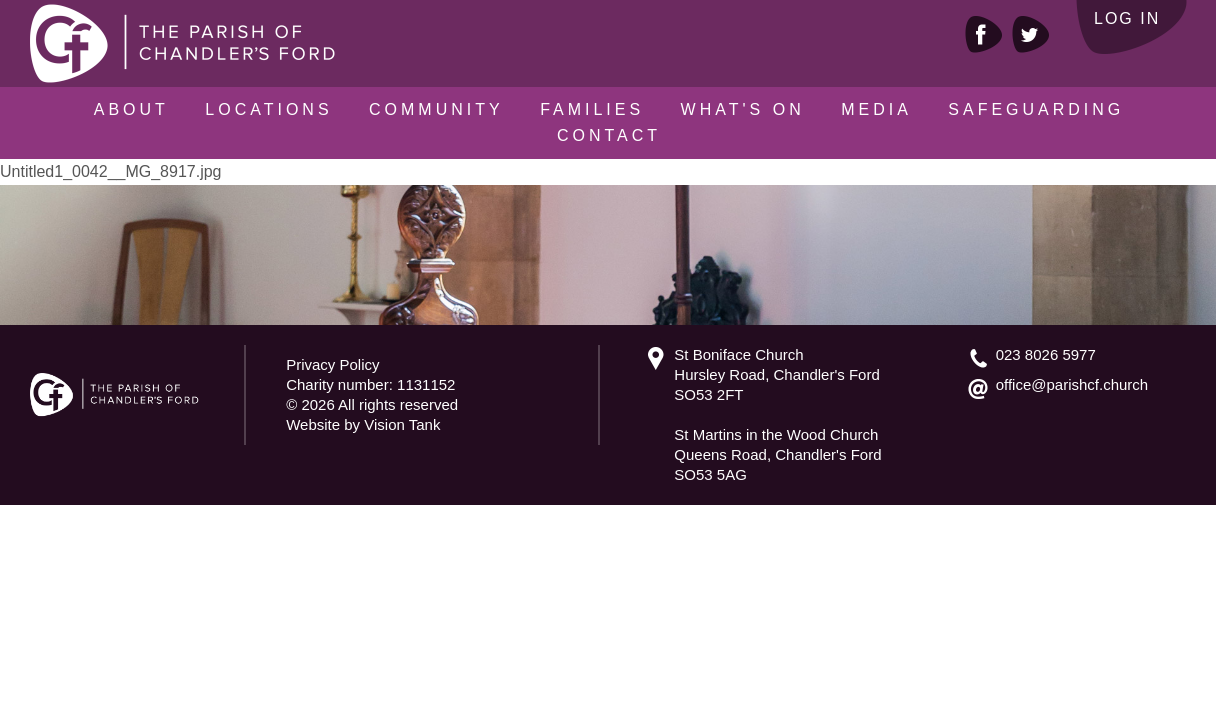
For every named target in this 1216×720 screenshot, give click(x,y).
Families (592, 109)
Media (876, 109)
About (131, 109)
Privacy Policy (332, 364)
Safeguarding (1036, 109)
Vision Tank (402, 424)
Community (436, 109)
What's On (743, 109)
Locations (268, 109)
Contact (609, 135)
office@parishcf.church (1072, 384)
